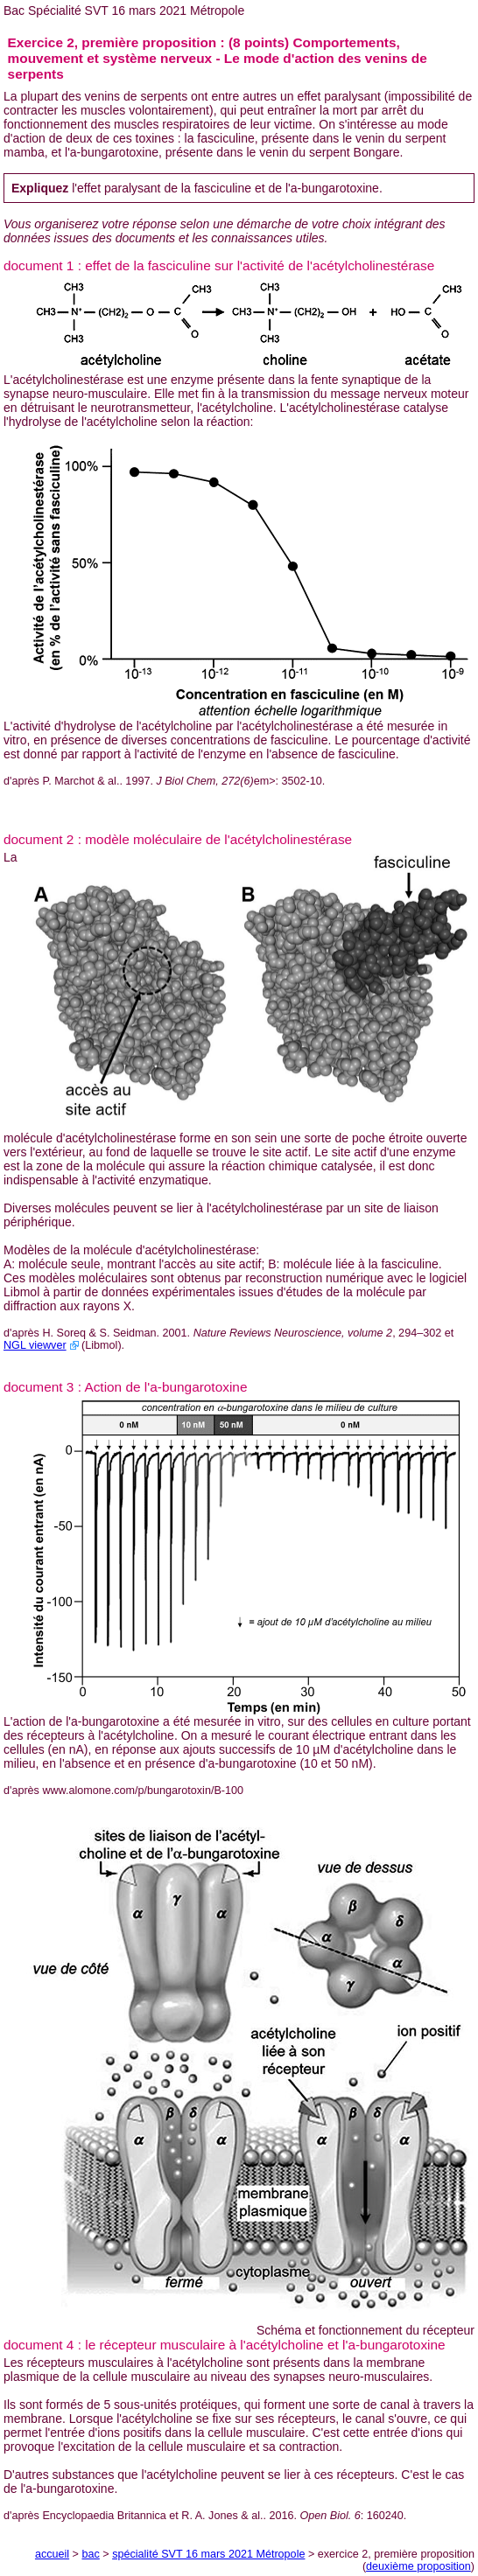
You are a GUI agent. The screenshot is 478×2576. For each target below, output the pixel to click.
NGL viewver (35, 1345)
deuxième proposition (418, 2566)
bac (90, 2554)
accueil (52, 2554)
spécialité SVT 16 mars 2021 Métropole (208, 2554)
